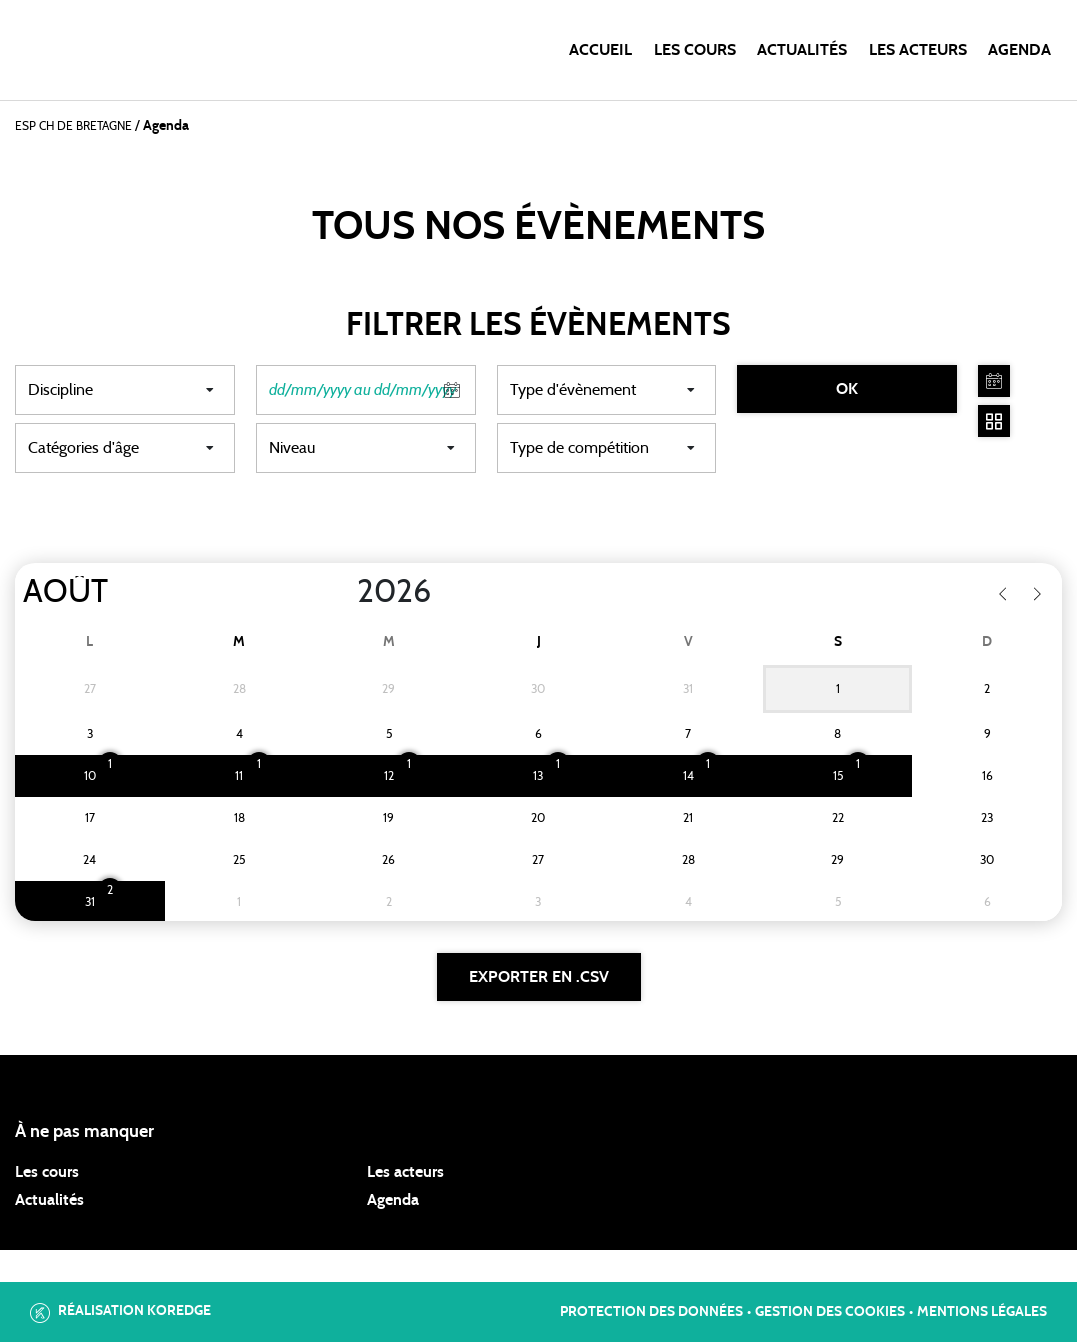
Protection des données (651, 1312)
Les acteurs (918, 50)
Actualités (802, 50)
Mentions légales (982, 1312)
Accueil (600, 50)
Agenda (1019, 50)
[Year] (341, 592)
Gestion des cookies (830, 1312)
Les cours (695, 50)
